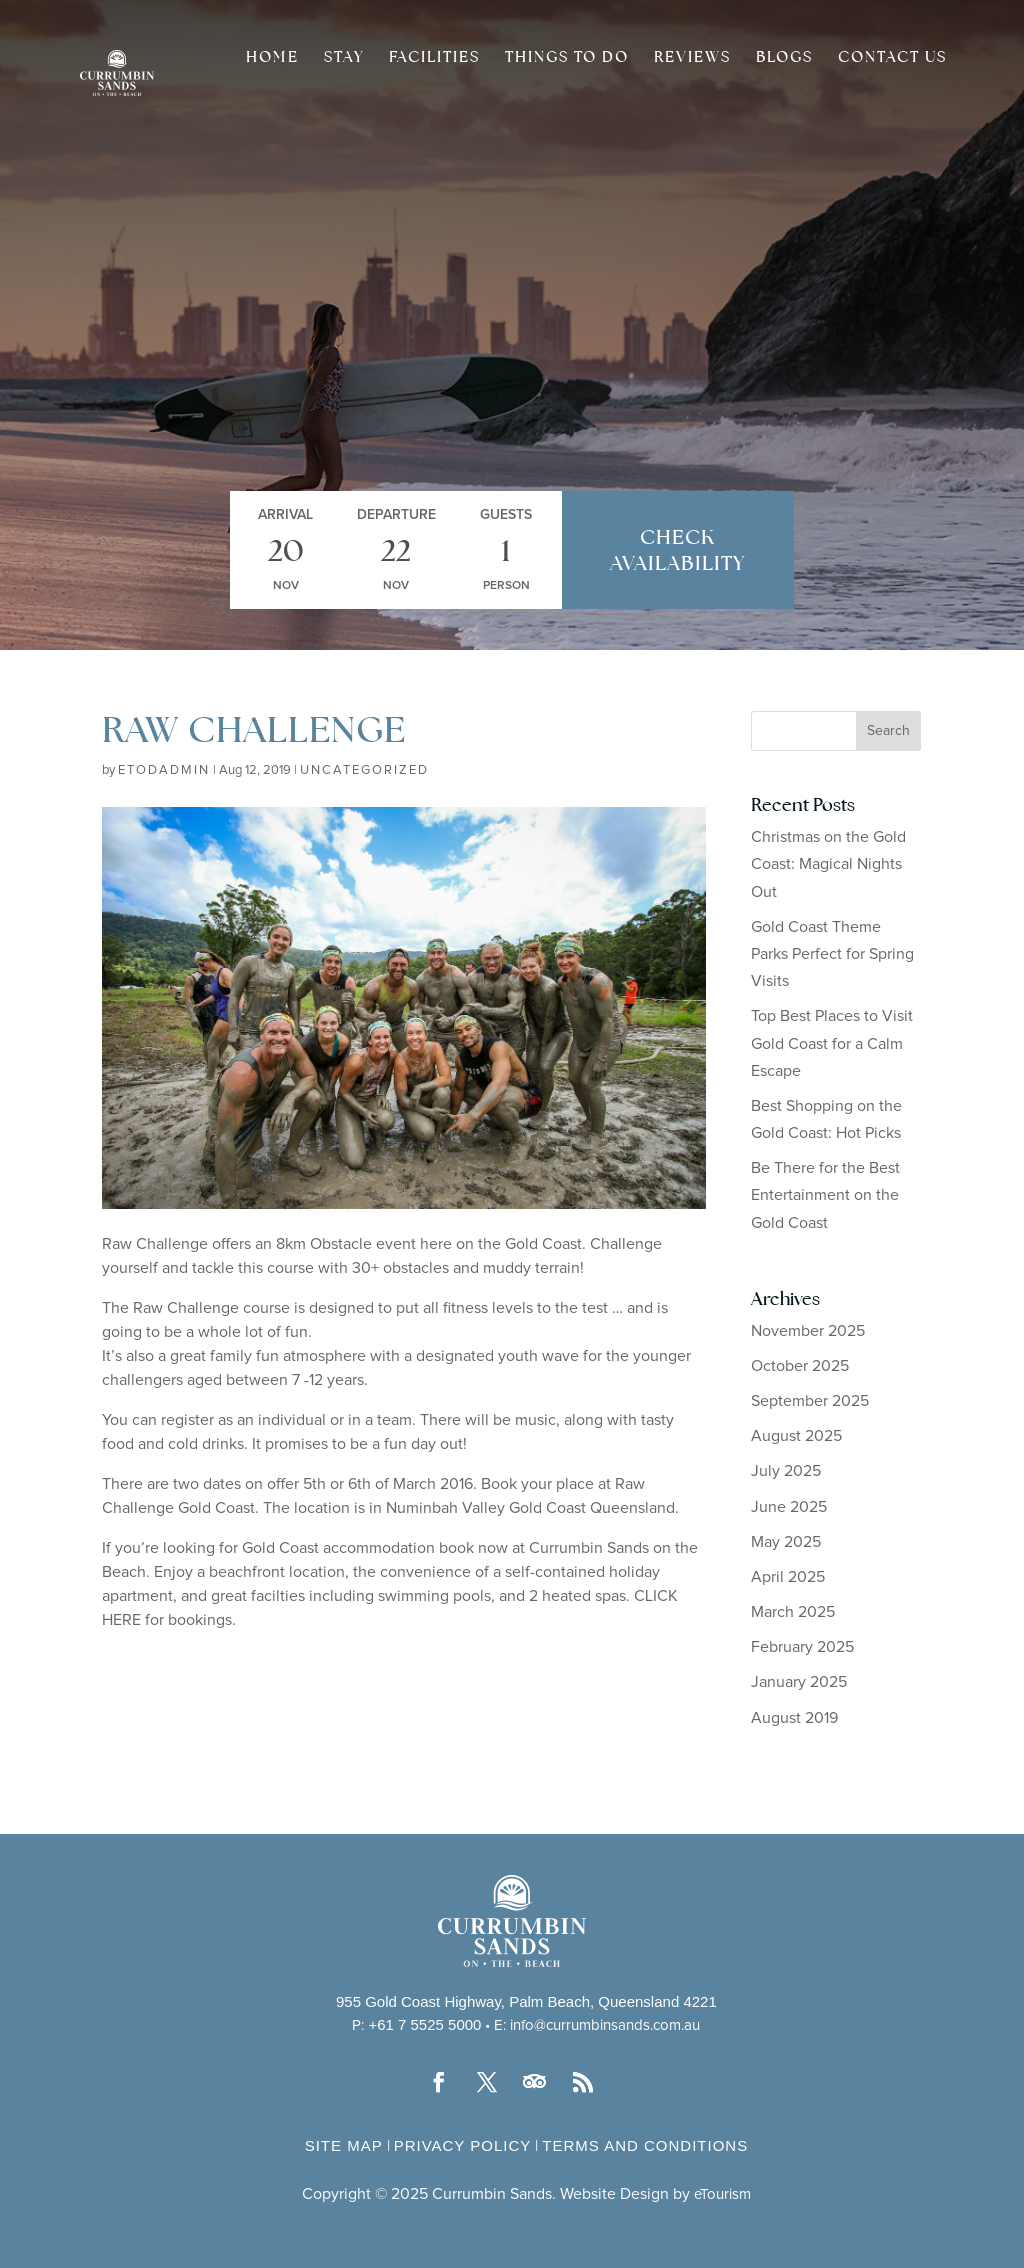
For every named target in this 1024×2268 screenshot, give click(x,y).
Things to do (567, 58)
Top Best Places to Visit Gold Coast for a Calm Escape (832, 1043)
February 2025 (802, 1647)
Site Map (344, 2145)
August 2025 (796, 1436)
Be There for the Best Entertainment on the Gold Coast (825, 1195)
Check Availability (677, 550)
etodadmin (164, 770)
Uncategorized (364, 770)
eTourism (722, 2194)
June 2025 (789, 1507)
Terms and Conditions (645, 2145)
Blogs (784, 58)
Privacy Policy (463, 2145)
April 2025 (788, 1577)
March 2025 (793, 1612)
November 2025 (808, 1331)
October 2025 (800, 1366)
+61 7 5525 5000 (424, 2024)
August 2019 (794, 1718)
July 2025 (786, 1471)
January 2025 (799, 1682)
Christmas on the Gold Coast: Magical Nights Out (828, 864)
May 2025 (786, 1542)
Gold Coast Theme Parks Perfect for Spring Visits (832, 954)
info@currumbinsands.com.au (605, 2025)
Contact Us (892, 58)
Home (272, 58)
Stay (344, 58)
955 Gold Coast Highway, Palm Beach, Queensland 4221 (526, 2001)
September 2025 (810, 1401)
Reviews (692, 58)
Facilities (434, 58)
